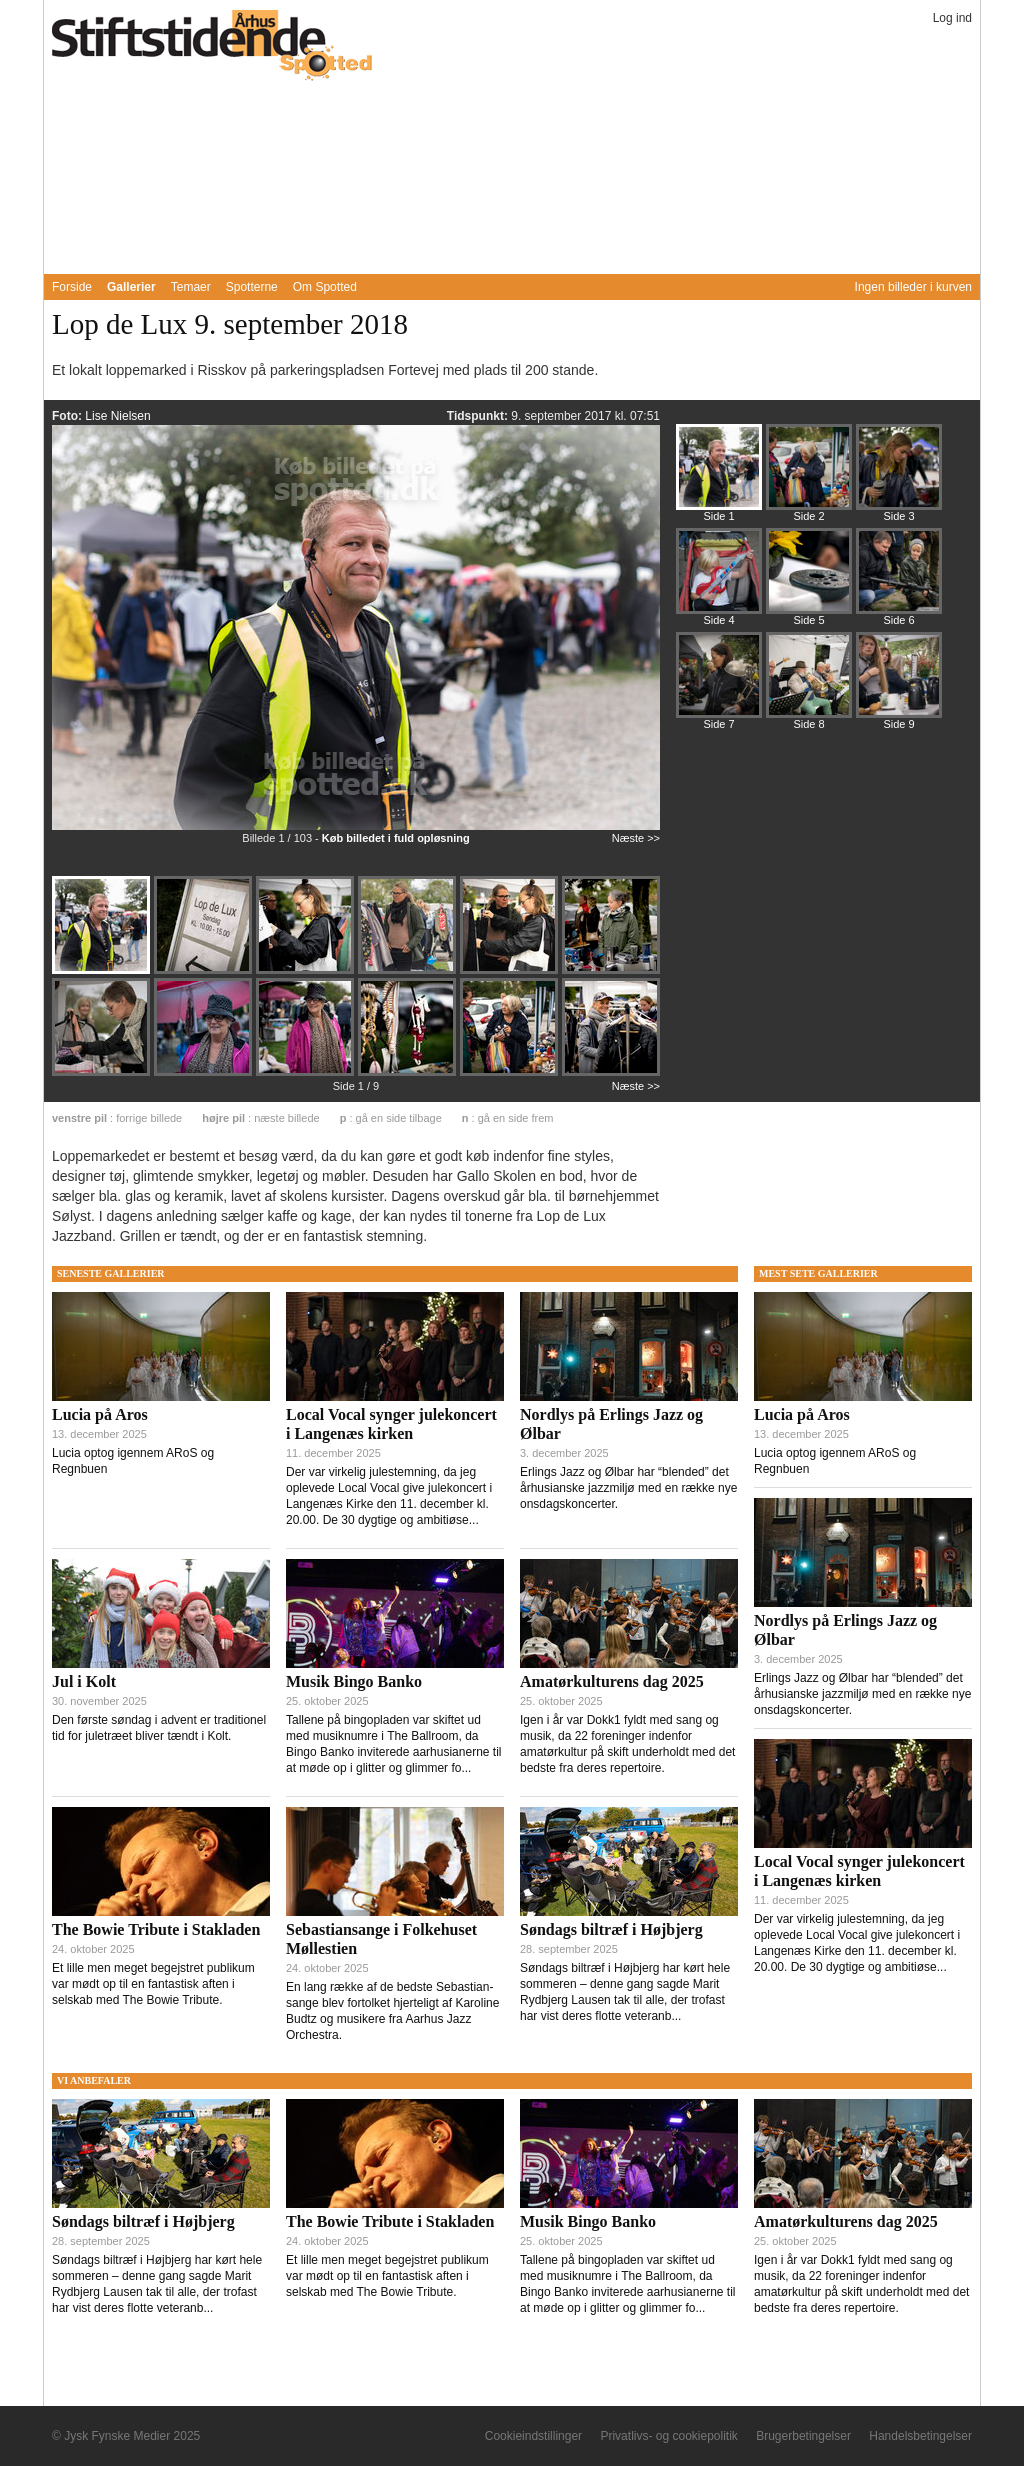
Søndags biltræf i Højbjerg (611, 1929)
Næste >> (636, 838)
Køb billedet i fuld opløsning (396, 838)
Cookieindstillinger (533, 2436)
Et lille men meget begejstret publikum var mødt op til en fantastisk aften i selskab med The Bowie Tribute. (153, 1984)
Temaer (191, 287)
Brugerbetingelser (803, 2436)
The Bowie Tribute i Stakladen (156, 1929)
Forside (72, 287)
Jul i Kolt (84, 1681)
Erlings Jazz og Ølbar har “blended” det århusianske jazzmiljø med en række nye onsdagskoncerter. (628, 1488)
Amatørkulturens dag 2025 (612, 1681)
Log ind (952, 18)
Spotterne (252, 287)
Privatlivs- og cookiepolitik (668, 2436)
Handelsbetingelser (920, 2436)
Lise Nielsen (117, 416)
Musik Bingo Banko (354, 1681)
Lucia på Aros (100, 1414)
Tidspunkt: (479, 416)
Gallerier (131, 287)
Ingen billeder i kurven (913, 287)
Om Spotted (325, 287)
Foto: (68, 416)
